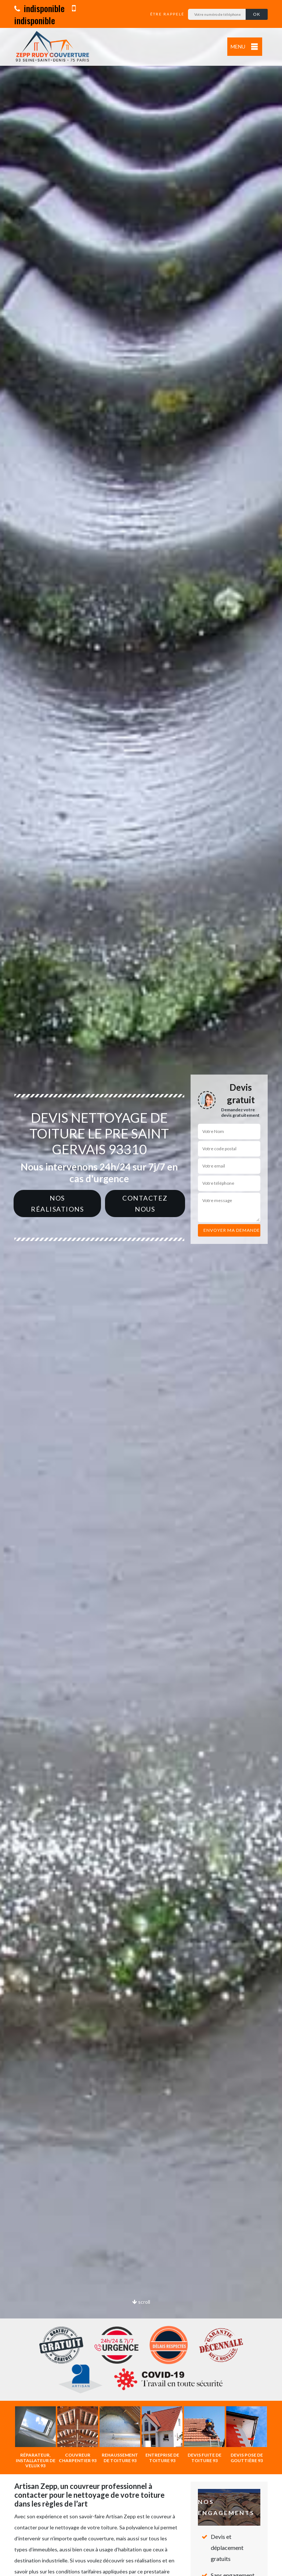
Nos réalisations (57, 1203)
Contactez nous (145, 1203)
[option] (141, 1288)
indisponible (39, 8)
